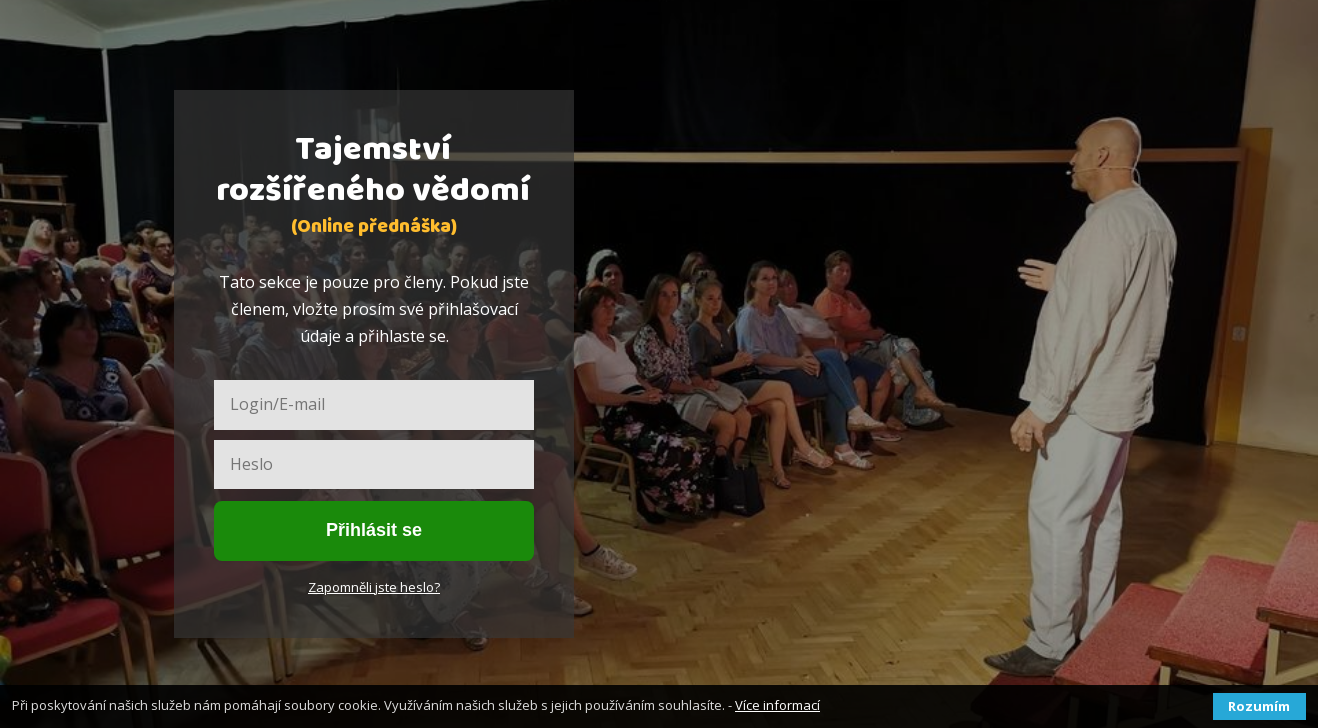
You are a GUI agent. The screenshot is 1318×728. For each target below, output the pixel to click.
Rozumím (1259, 706)
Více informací (777, 705)
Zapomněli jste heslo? (374, 587)
